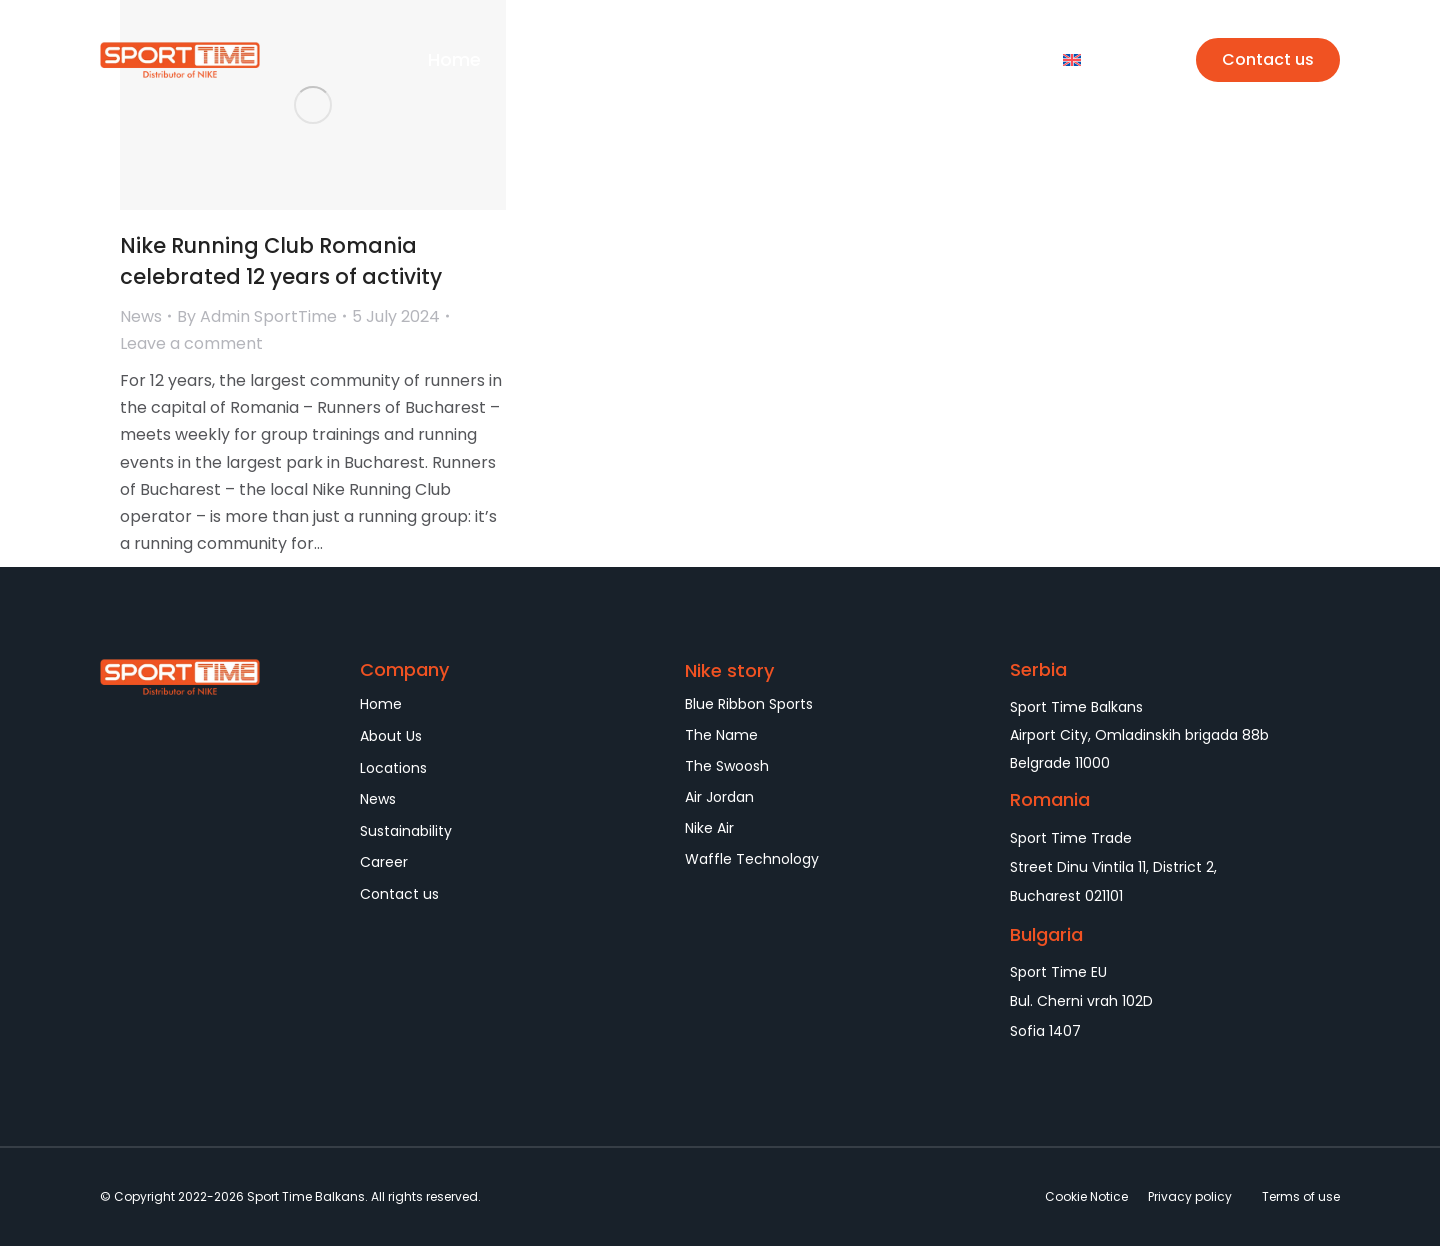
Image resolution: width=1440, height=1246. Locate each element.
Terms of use (1301, 1196)
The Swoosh (727, 766)
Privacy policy (1190, 1196)
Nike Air (709, 828)
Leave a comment (191, 343)
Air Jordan (719, 797)
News (141, 316)
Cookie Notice (1086, 1196)
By (257, 316)
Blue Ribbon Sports (749, 704)
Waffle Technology (752, 859)
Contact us (1268, 59)
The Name (721, 735)
